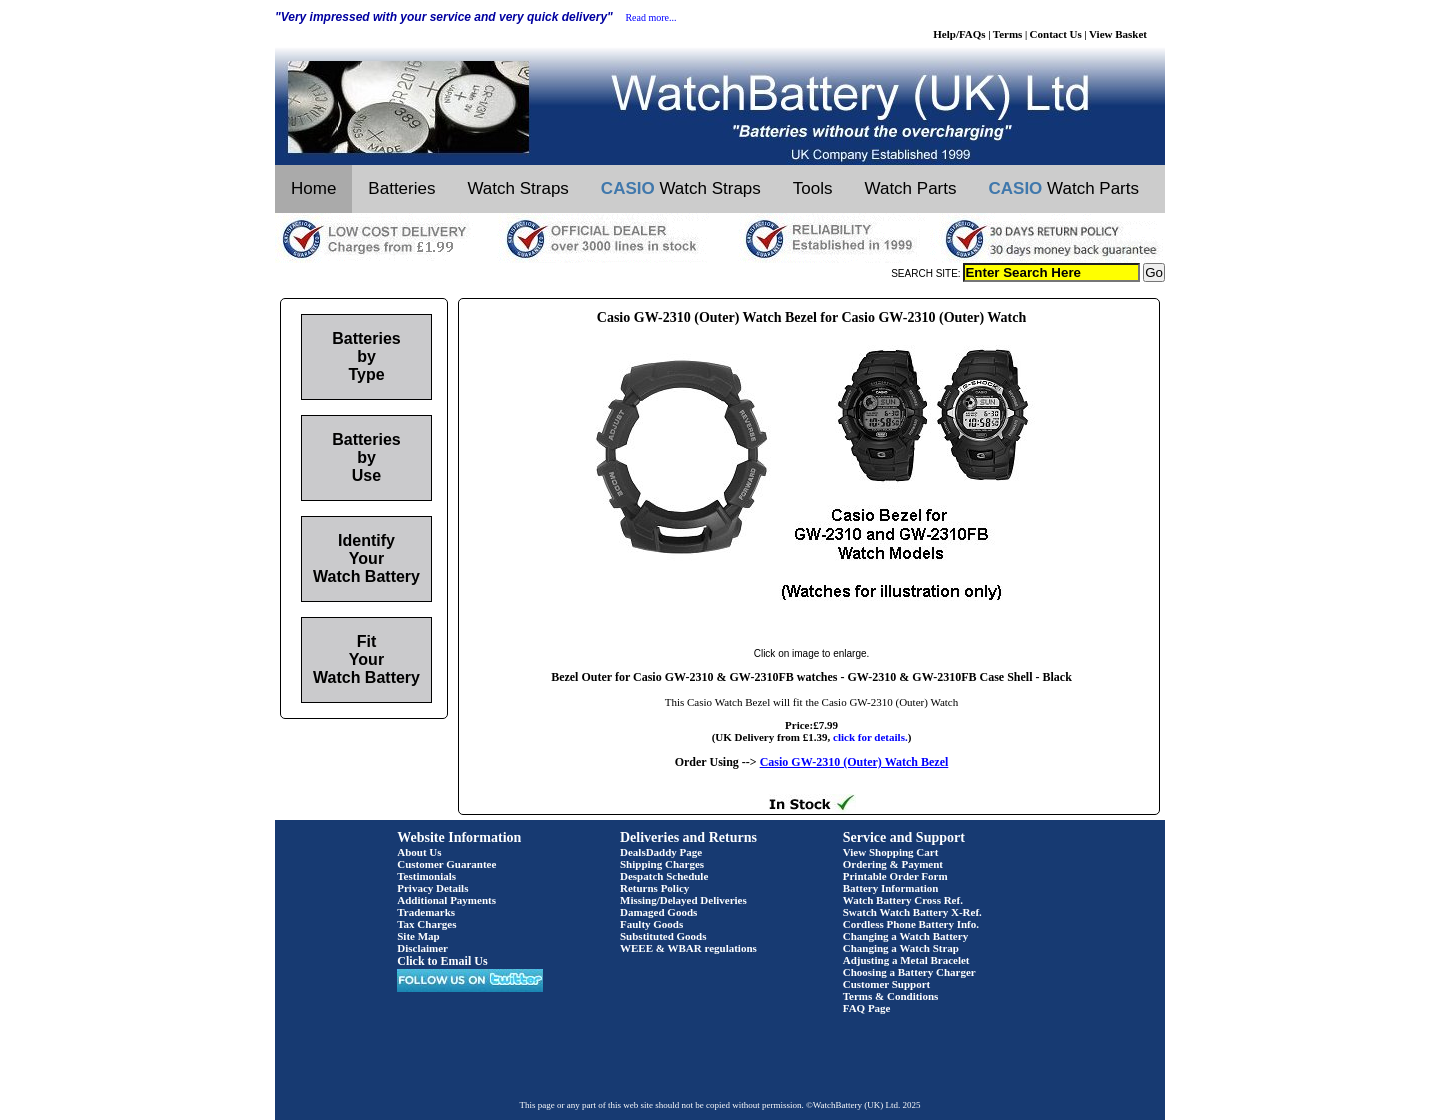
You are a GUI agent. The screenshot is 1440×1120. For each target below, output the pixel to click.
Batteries (401, 188)
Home (313, 188)
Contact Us (1056, 34)
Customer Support (887, 984)
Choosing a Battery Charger (909, 972)
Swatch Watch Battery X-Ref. (912, 912)
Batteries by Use (366, 457)
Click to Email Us (442, 961)
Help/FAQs (959, 34)
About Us (419, 852)
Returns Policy (654, 888)
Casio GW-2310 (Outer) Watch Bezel (854, 762)
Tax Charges (426, 924)
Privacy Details (432, 888)
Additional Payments (446, 900)
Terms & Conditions (891, 996)
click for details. (870, 737)
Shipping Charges (662, 864)
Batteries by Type (366, 356)
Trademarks (426, 912)
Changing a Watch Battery (905, 936)
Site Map (418, 936)
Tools (813, 188)
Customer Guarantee (446, 864)
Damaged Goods (658, 912)
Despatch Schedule (664, 876)
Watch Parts (911, 188)
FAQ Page (867, 1008)
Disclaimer (422, 948)
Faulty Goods (651, 924)
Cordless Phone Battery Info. (911, 924)
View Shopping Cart (891, 852)
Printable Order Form (895, 876)
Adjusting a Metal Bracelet (906, 960)
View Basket (1118, 34)
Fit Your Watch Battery (366, 659)
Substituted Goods (663, 936)
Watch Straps (517, 188)
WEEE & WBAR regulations (688, 948)
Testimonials (426, 876)
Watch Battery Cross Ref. (903, 900)
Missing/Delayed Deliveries (683, 900)
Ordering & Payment (893, 864)
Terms (1008, 34)
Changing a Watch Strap (901, 948)
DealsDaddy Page (661, 852)
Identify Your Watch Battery (366, 558)
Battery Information (891, 888)
